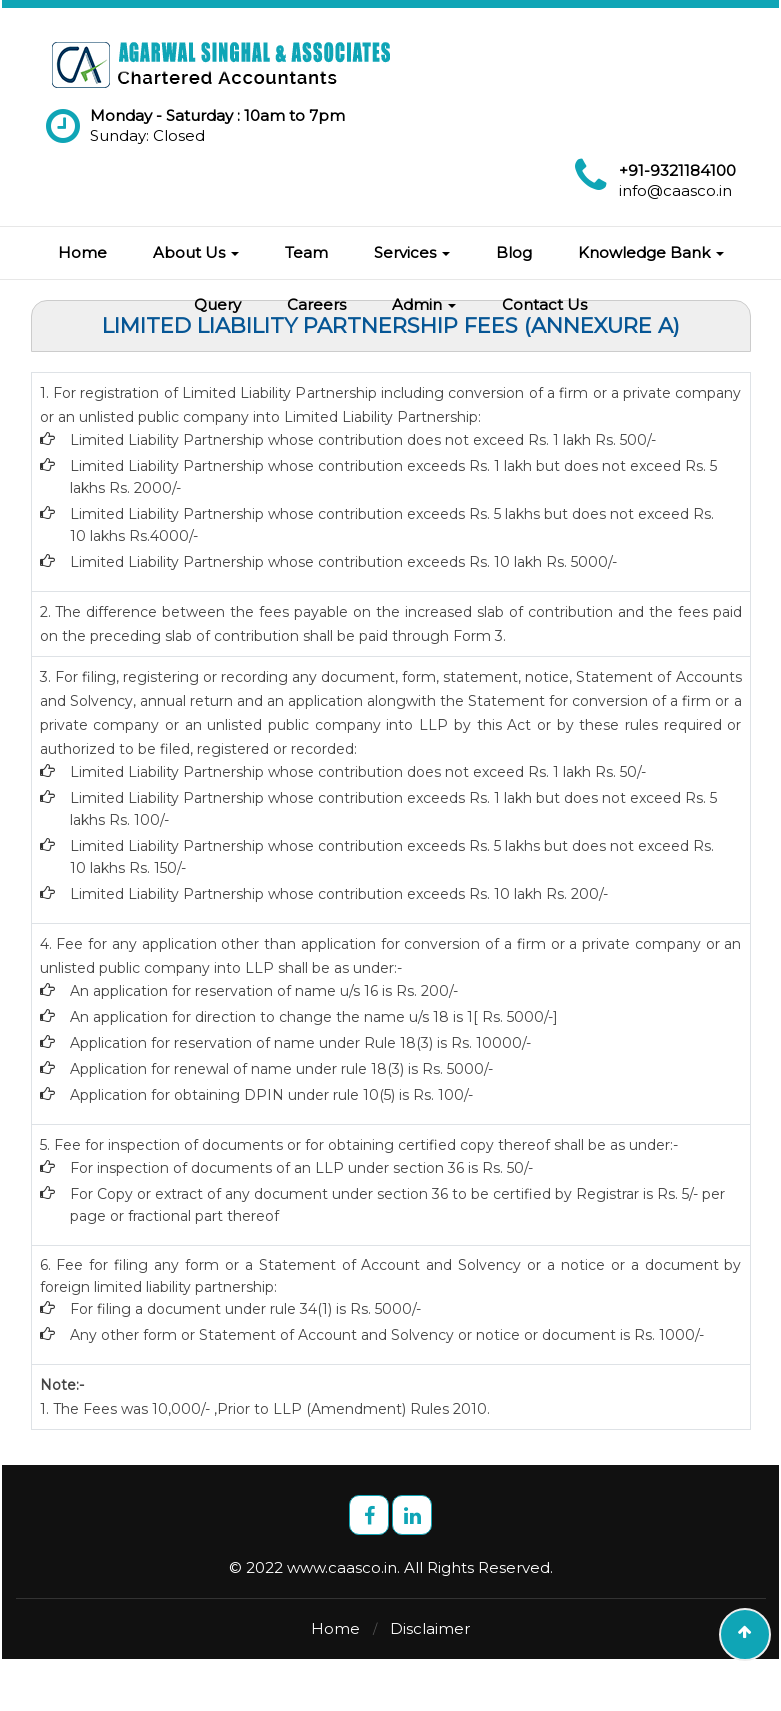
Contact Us (544, 304)
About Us (196, 252)
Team (306, 252)
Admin (424, 304)
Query (217, 304)
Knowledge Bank (651, 252)
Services (412, 252)
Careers (316, 304)
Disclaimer (430, 1628)
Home (82, 252)
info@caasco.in (675, 190)
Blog (514, 252)
